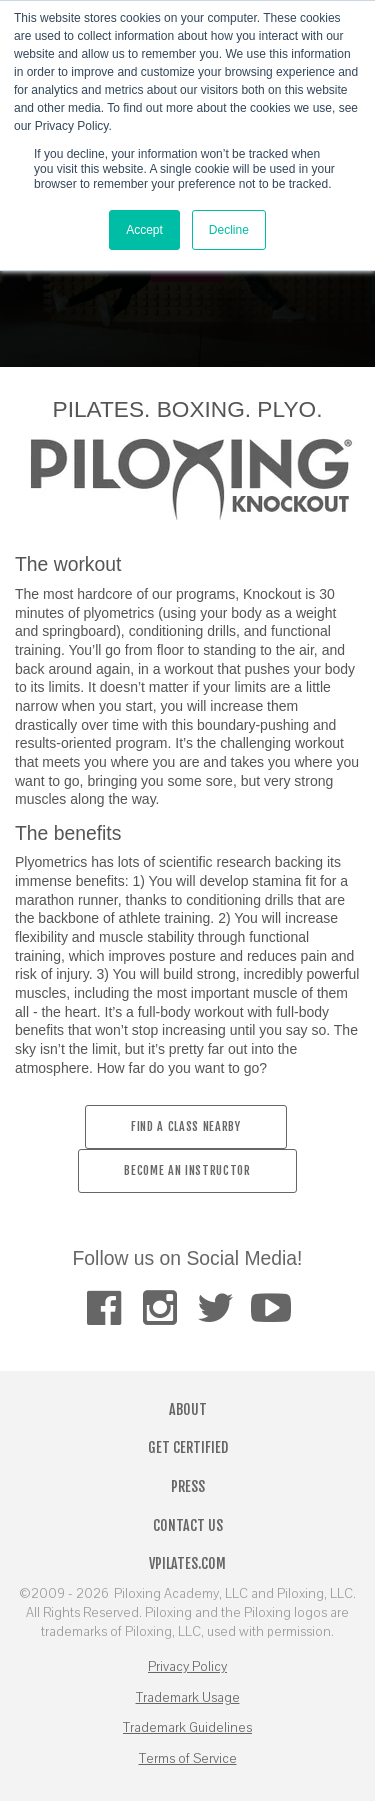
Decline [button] (229, 230)
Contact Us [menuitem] (188, 1525)
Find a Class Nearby (186, 1126)
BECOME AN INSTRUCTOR (187, 1170)
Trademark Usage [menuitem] (188, 1698)
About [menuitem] (188, 1409)
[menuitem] (103, 1308)
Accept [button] (144, 230)
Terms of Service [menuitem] (188, 1759)
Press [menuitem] (188, 1486)
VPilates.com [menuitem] (187, 1563)
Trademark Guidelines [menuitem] (187, 1728)
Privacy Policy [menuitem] (187, 1667)
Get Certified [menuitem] (188, 1447)
